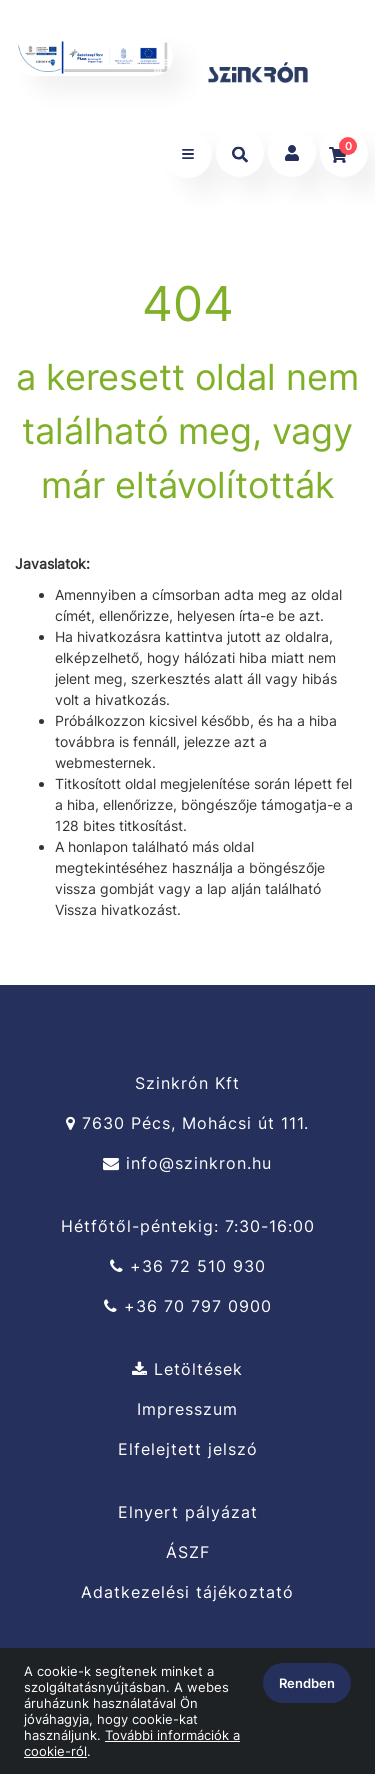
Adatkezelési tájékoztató (187, 1592)
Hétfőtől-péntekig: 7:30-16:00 (188, 1226)
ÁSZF (188, 1552)
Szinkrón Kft (187, 1083)
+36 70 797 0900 (188, 1306)
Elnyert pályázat (188, 1512)
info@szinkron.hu (187, 1163)
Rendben (307, 1683)
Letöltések (187, 1369)
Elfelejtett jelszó (188, 1449)
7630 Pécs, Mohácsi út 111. (187, 1123)
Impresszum (187, 1409)
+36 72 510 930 (188, 1266)
